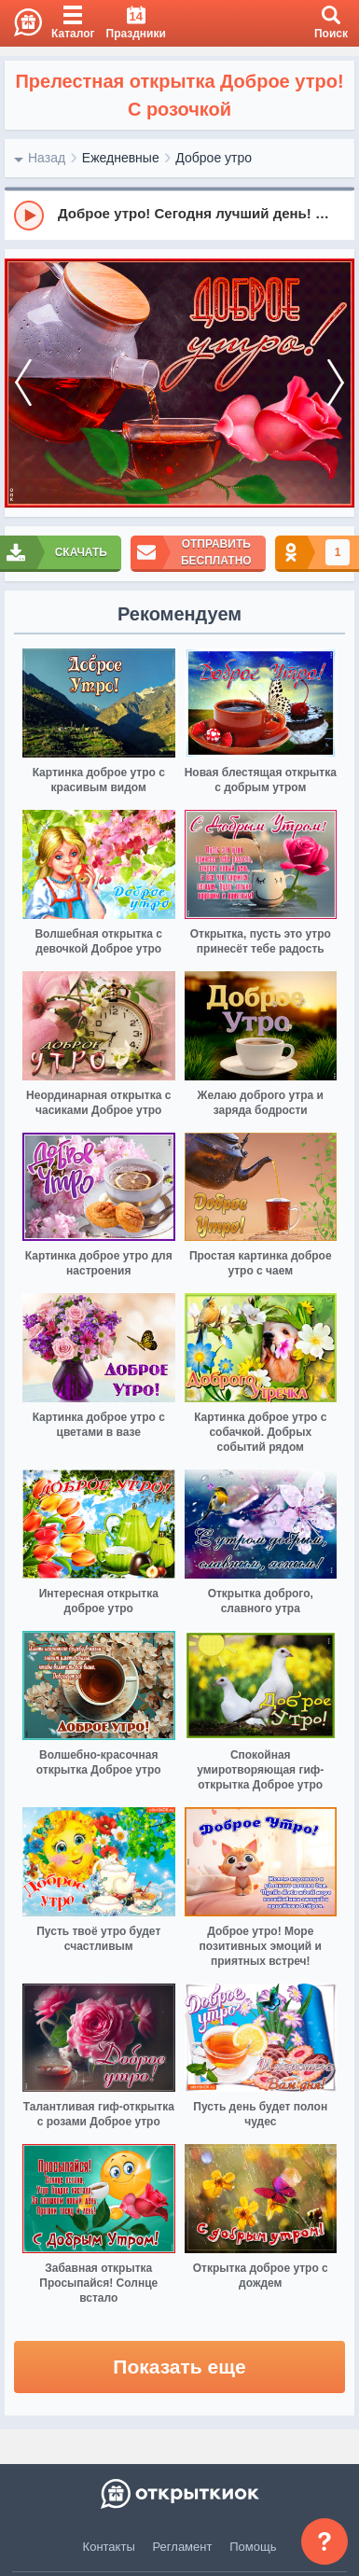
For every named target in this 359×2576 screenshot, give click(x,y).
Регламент (183, 2547)
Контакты (109, 2547)
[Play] (29, 215)
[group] (179, 214)
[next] (336, 383)
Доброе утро (213, 157)
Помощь (252, 2547)
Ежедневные (120, 157)
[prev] (23, 383)
